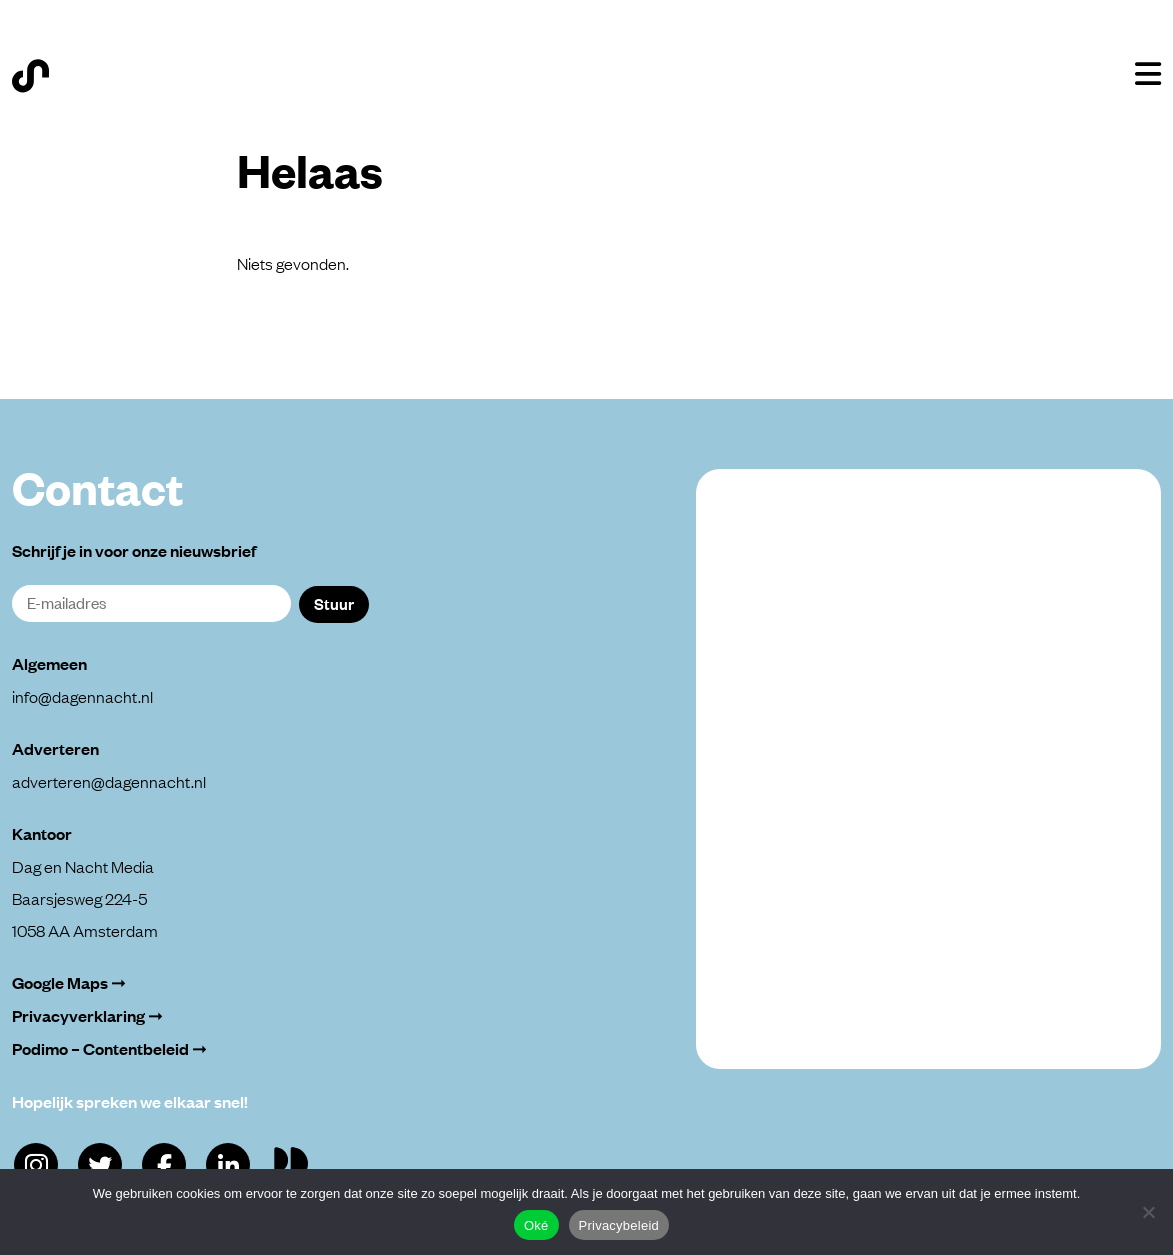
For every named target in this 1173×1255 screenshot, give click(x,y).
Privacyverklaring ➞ (87, 1015)
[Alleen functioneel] (1148, 1212)
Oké (536, 1225)
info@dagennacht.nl (82, 696)
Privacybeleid (619, 1225)
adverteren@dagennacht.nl (109, 781)
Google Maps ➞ (69, 982)
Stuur (334, 603)
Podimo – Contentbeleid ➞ (109, 1048)
